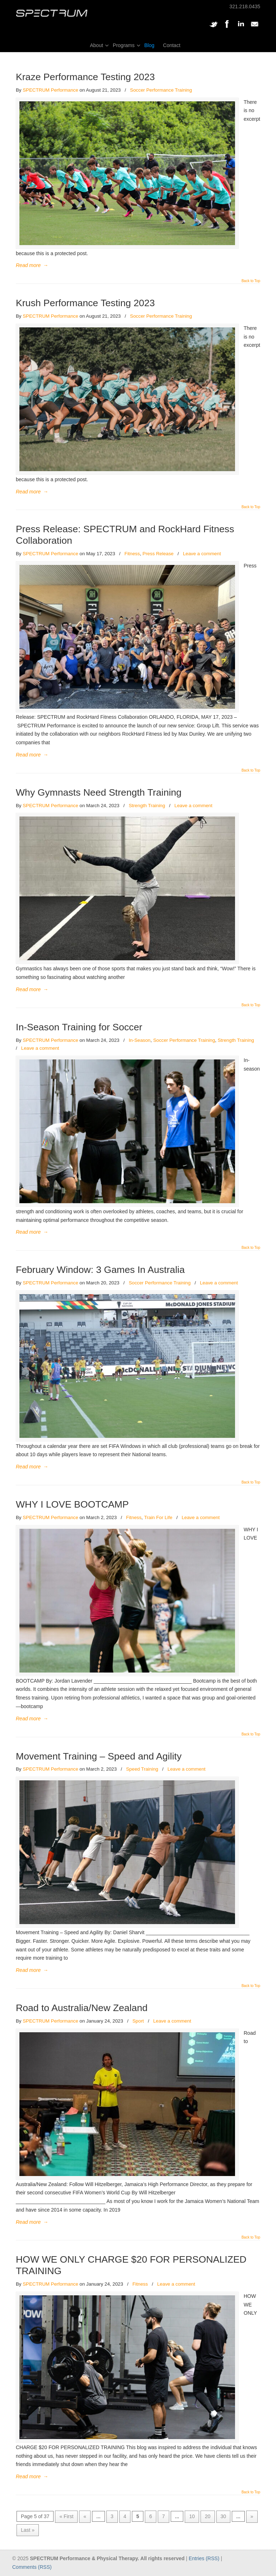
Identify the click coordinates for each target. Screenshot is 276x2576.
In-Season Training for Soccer (79, 1027)
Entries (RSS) (204, 2558)
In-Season (140, 1040)
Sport (138, 2021)
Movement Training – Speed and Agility (98, 1756)
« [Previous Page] (84, 2516)
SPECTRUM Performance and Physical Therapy (52, 13)
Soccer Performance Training (161, 90)
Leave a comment (202, 553)
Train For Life (158, 1517)
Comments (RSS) (32, 2567)
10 (192, 2516)
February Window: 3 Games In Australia (100, 1269)
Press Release (158, 553)
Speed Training (142, 1769)
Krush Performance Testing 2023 (85, 303)
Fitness (132, 553)
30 (223, 2516)
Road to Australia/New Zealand (82, 2007)
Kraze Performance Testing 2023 (85, 77)
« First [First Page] (66, 2516)
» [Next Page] (251, 2516)
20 (208, 2516)
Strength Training (147, 805)
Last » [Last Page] (27, 2530)
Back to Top (251, 281)
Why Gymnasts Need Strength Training (98, 792)
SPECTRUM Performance (50, 90)
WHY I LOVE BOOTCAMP (72, 1504)
